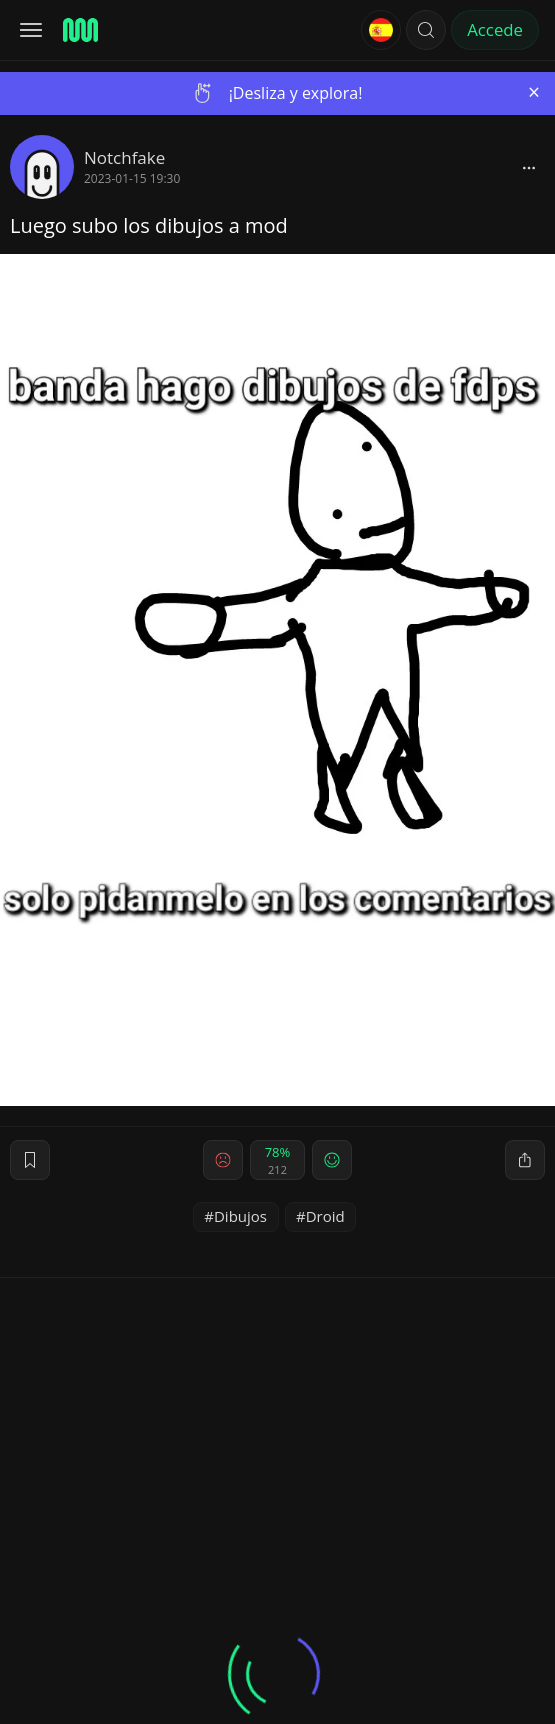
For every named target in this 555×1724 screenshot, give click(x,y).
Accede (495, 29)
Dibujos (240, 1216)
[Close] (534, 92)
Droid (325, 1216)
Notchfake (124, 157)
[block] (529, 167)
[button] (426, 30)
